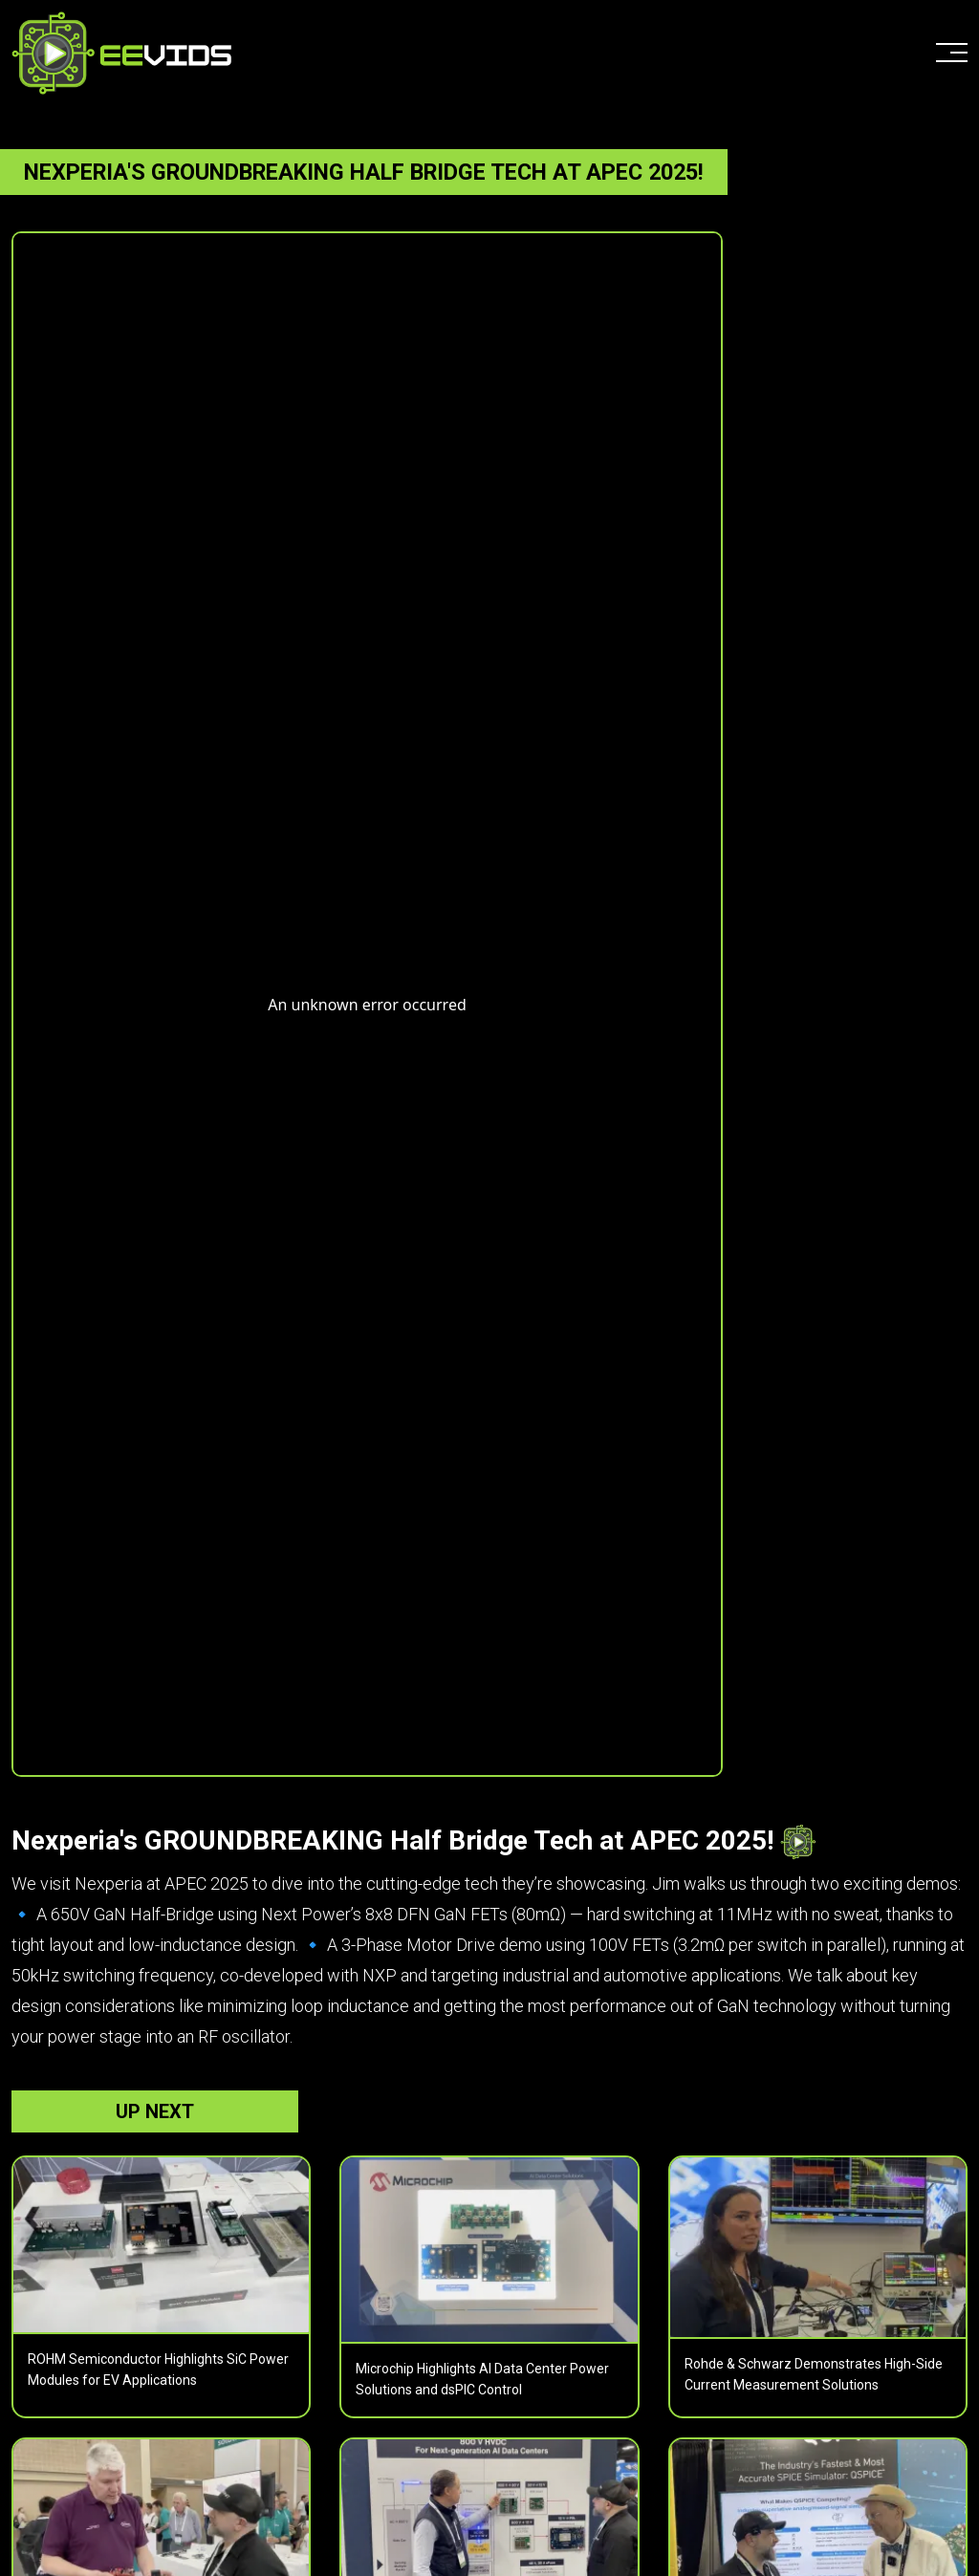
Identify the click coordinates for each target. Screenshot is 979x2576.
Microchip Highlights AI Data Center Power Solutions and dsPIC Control (482, 2379)
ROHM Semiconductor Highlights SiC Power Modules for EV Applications (158, 2369)
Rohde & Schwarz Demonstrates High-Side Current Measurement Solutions (814, 2374)
